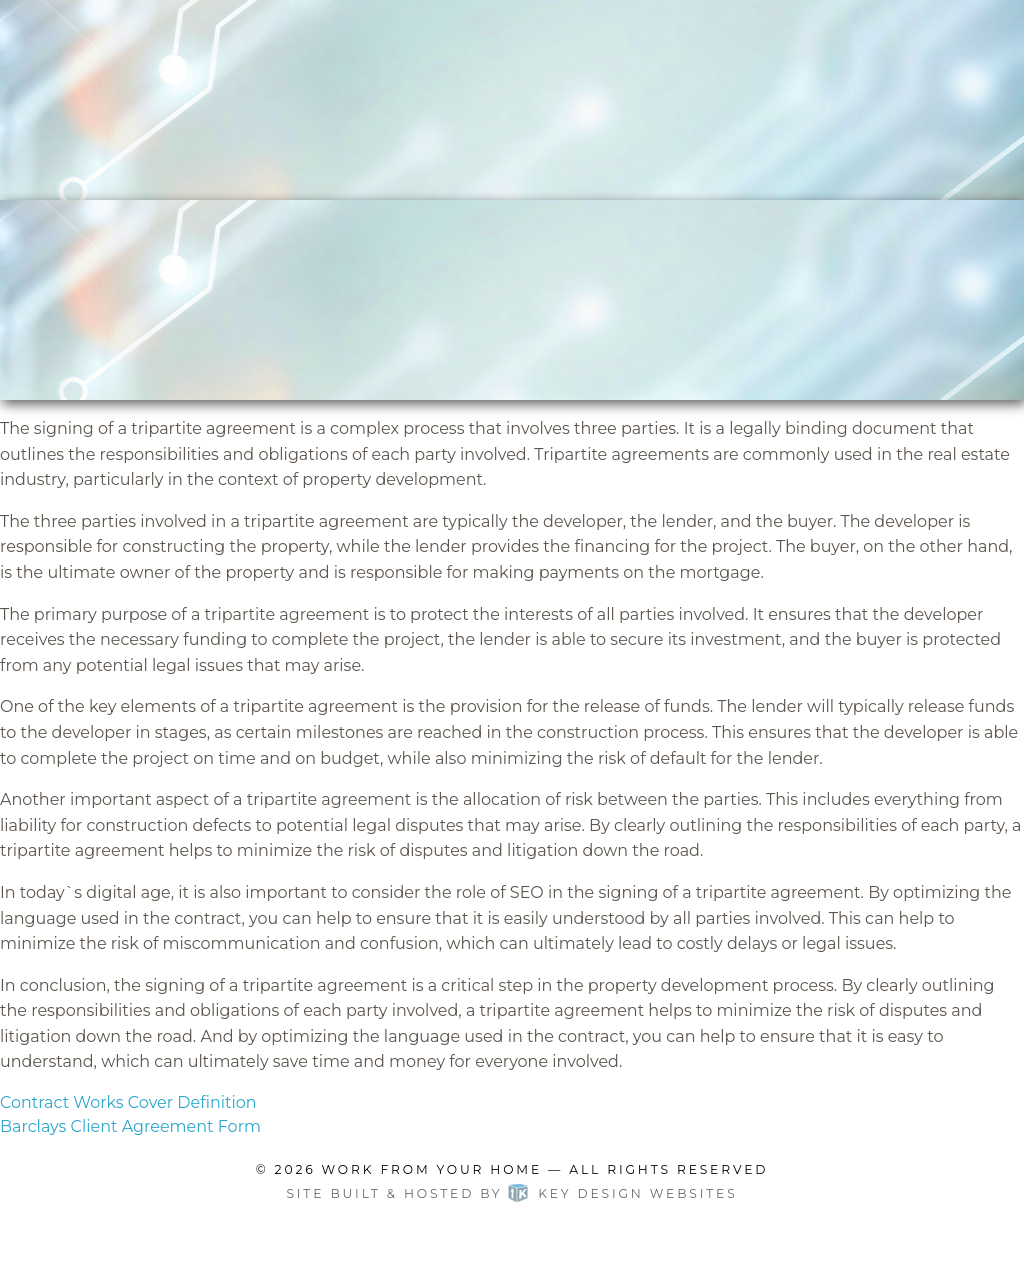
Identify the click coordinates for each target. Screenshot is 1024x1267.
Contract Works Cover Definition (128, 1102)
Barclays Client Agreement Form (130, 1126)
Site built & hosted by (511, 1193)
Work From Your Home (432, 1169)
